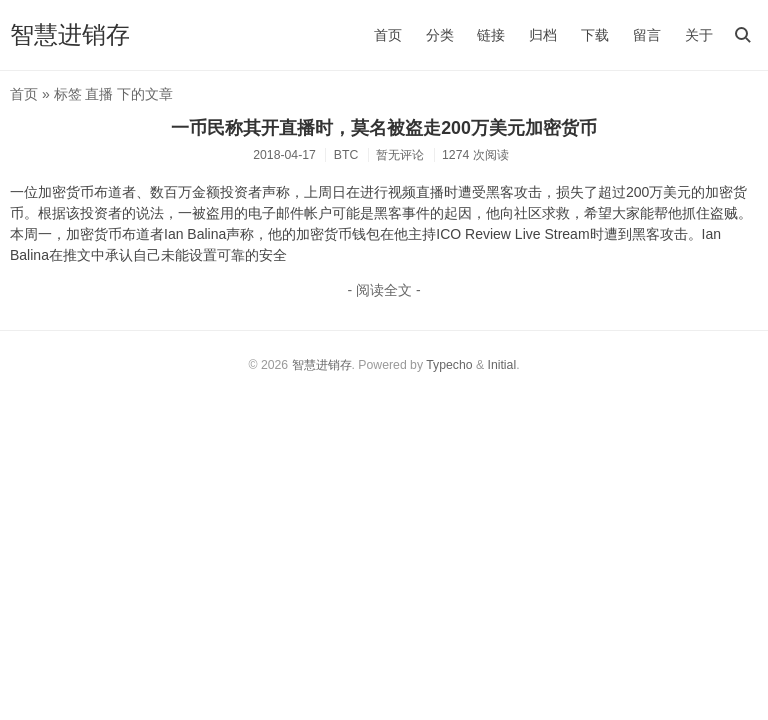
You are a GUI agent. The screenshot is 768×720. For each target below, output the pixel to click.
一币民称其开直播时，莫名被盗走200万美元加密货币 (384, 128)
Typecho (449, 365)
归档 (543, 35)
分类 (440, 35)
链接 (491, 35)
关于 (699, 35)
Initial (502, 365)
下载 (595, 35)
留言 (647, 35)
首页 (388, 35)
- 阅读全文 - (383, 290)
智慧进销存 (70, 34)
